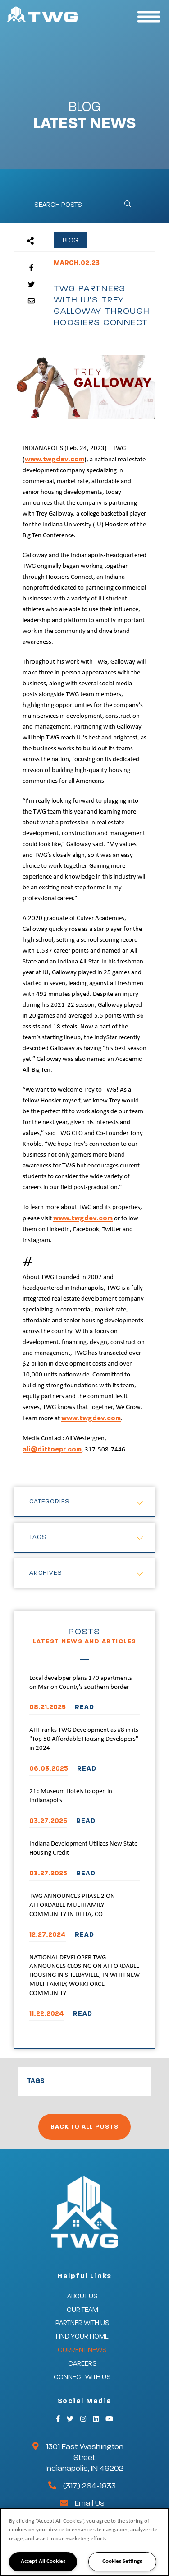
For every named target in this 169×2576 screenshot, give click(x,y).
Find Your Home (82, 2336)
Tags (38, 1537)
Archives (45, 1573)
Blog (70, 240)
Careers (82, 2363)
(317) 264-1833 (89, 2486)
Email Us (90, 2503)
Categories (49, 1501)
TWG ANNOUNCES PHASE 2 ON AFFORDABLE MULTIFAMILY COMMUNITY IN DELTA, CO (72, 1905)
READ (84, 1707)
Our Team (82, 2309)
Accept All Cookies (43, 2561)
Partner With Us (82, 2323)
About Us (82, 2296)
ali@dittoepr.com (52, 1449)
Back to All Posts (84, 2127)
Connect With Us (82, 2377)
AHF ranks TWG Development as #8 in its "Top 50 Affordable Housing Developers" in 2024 (83, 1739)
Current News (82, 2350)
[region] (84, 2542)
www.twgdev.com (54, 459)
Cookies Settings (122, 2561)
